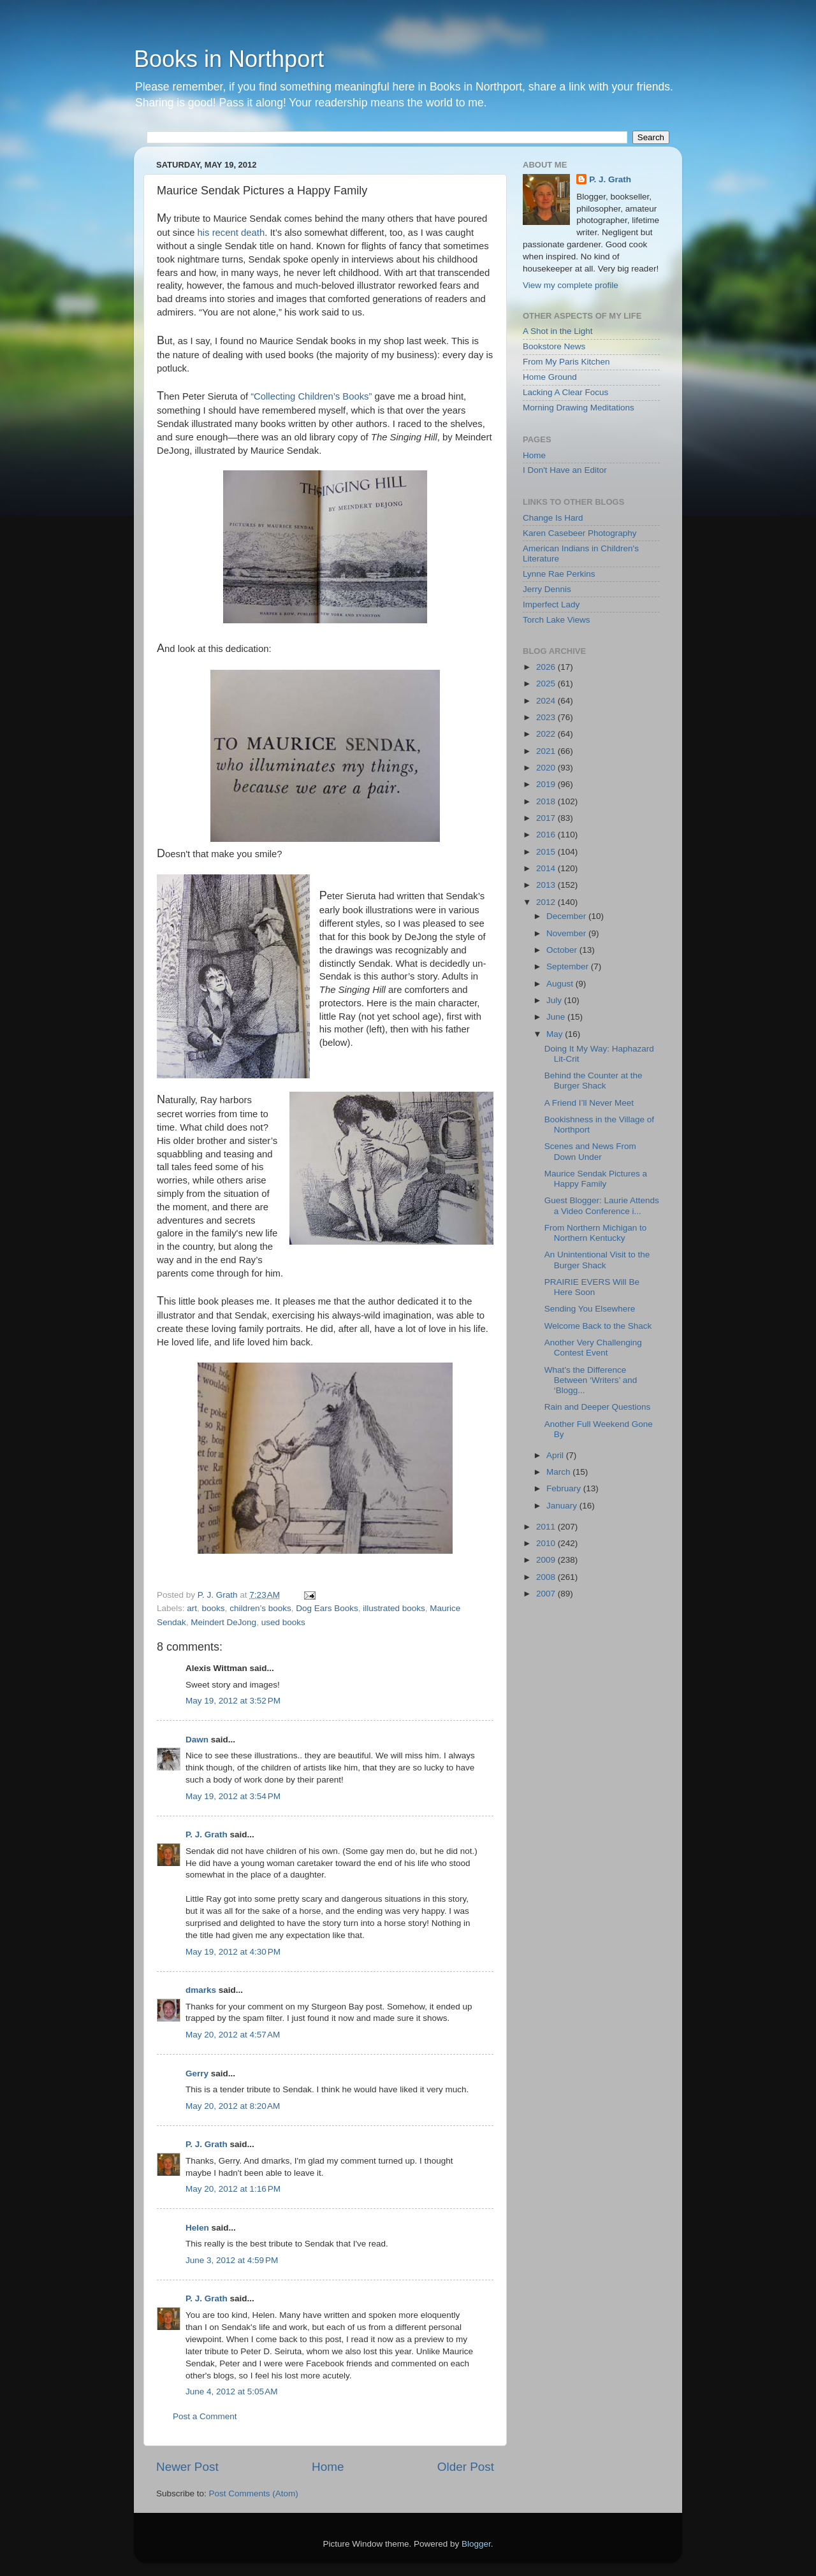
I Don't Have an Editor (565, 470)
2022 (547, 734)
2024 (547, 701)
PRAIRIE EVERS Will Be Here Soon (591, 1287)
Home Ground (550, 377)
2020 (547, 767)
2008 (547, 1577)
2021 (547, 751)
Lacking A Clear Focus (565, 392)
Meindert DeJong (223, 1622)
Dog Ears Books (327, 1608)
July (555, 1000)
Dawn (197, 1739)
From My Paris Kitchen (566, 361)
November (567, 933)
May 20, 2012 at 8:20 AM (233, 2106)
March (559, 1472)
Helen (197, 2227)
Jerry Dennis (547, 589)
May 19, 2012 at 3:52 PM (233, 1700)
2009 (547, 1560)
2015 (547, 852)
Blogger (476, 2544)
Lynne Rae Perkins (559, 574)
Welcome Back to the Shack (598, 1326)
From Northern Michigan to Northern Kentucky (595, 1233)
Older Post (465, 2466)
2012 (547, 902)
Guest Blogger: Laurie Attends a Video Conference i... (601, 1205)
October (562, 950)
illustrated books (394, 1608)
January (562, 1505)
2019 (547, 784)
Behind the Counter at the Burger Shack (593, 1080)
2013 (547, 885)
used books (283, 1622)
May (555, 1034)
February (564, 1488)
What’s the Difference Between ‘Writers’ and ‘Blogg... (591, 1380)
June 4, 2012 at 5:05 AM (231, 2391)
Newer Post (187, 2466)
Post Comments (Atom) (253, 2493)
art (192, 1608)
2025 (547, 683)
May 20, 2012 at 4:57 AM (233, 2034)
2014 (547, 868)
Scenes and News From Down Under (590, 1151)
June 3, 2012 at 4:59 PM (232, 2260)
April (556, 1455)
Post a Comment (205, 2416)
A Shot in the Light (558, 331)
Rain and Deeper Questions (597, 1407)
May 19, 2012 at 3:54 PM (233, 1796)
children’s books (260, 1608)
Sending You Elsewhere (590, 1308)
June (556, 1017)
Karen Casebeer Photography (580, 533)
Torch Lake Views (556, 620)
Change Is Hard (553, 518)
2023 (547, 717)
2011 (547, 1526)
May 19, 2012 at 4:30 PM (233, 1952)
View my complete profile (570, 285)
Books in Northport (229, 59)
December (567, 916)
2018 (547, 801)
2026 (547, 667)
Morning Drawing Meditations (578, 407)
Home (328, 2466)
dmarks (201, 1990)
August (561, 983)
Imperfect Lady (551, 604)
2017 (547, 818)
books (213, 1608)
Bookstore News (554, 346)
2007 (547, 1593)
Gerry (197, 2073)
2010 (547, 1543)
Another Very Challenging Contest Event (593, 1347)
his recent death (231, 233)
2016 (547, 834)
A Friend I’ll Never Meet (589, 1103)
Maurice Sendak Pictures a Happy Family (595, 1179)
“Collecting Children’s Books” (311, 396)
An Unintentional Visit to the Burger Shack (597, 1260)
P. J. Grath (207, 1834)
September (568, 966)
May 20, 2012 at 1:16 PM (233, 2189)
